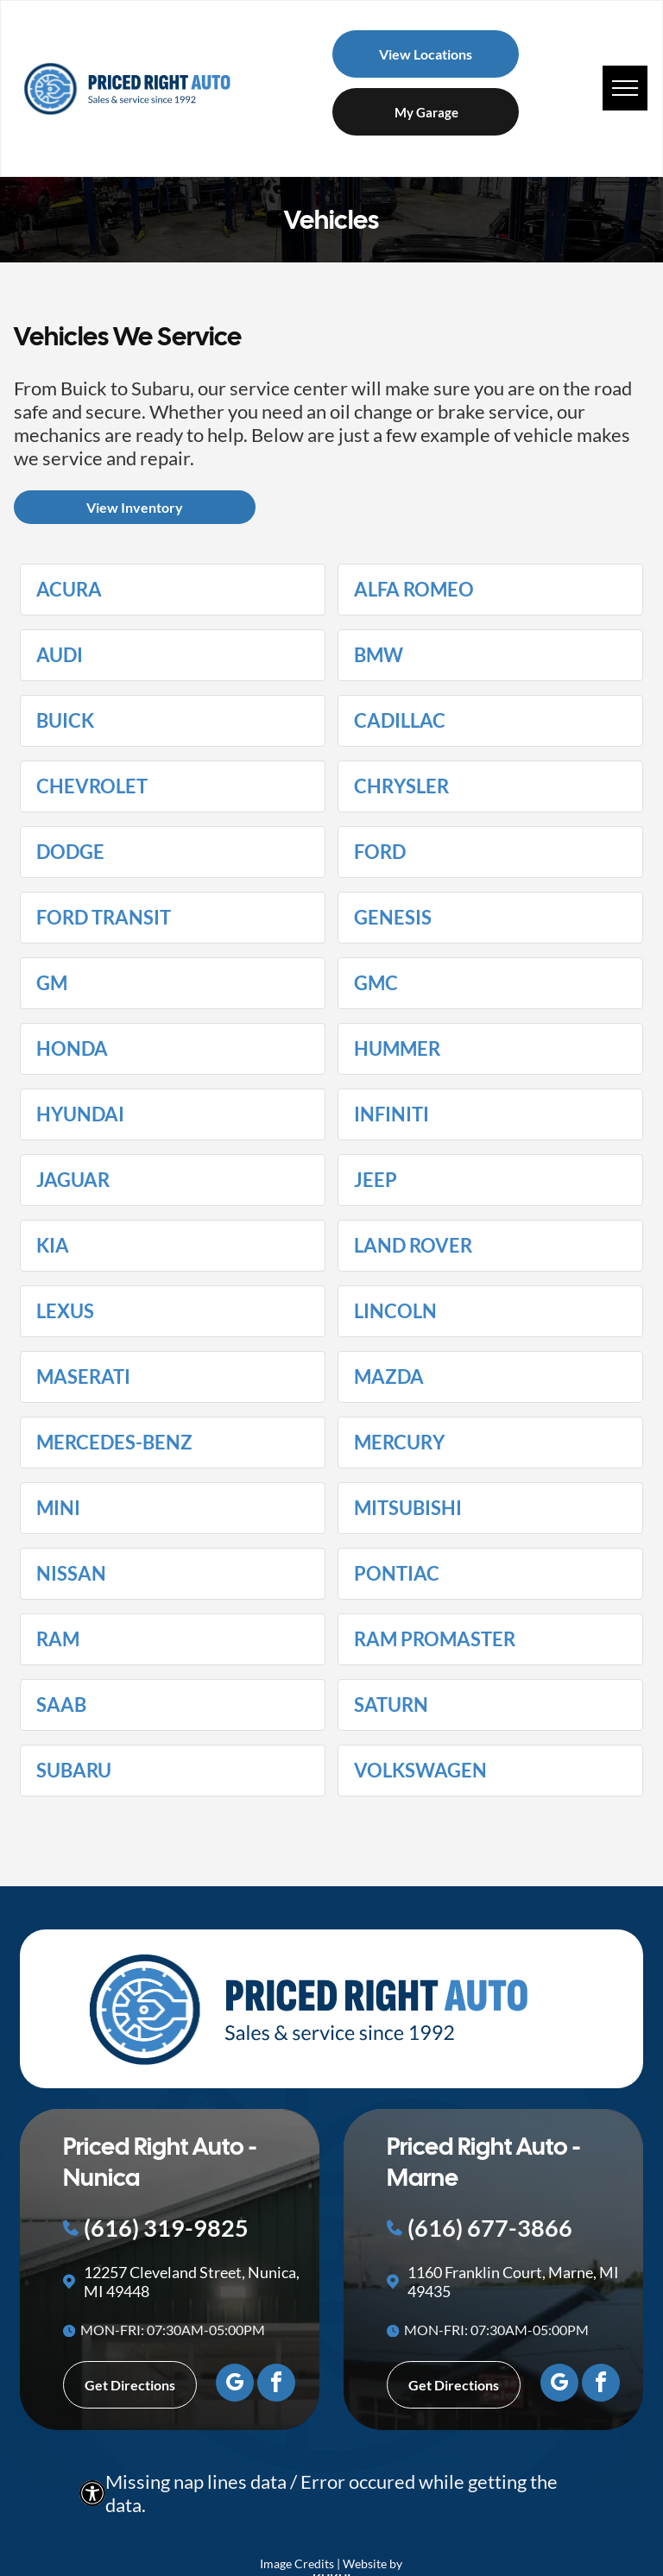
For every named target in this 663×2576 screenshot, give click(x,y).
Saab (61, 1705)
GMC (376, 983)
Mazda (389, 1377)
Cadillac (399, 721)
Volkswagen (420, 1770)
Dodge (70, 852)
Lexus (65, 1311)
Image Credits (297, 2563)
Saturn (391, 1705)
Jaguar (73, 1180)
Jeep (375, 1180)
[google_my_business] (235, 2385)
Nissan (71, 1574)
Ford (380, 852)
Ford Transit (103, 917)
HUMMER (397, 1049)
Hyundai (80, 1114)
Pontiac (396, 1574)
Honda (72, 1049)
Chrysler (401, 786)
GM (51, 983)
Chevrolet (92, 786)
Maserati (83, 1377)
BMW (378, 655)
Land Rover (413, 1245)
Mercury (399, 1442)
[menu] (625, 88)
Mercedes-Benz (114, 1442)
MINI (58, 1508)
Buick (65, 721)
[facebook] (276, 2385)
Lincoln (395, 1311)
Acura (69, 589)
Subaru (73, 1770)
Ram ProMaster (434, 1639)
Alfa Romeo (414, 589)
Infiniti (391, 1114)
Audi (59, 655)
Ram (57, 1639)
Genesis (393, 917)
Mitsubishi (408, 1508)
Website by (372, 2563)
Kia (52, 1245)
